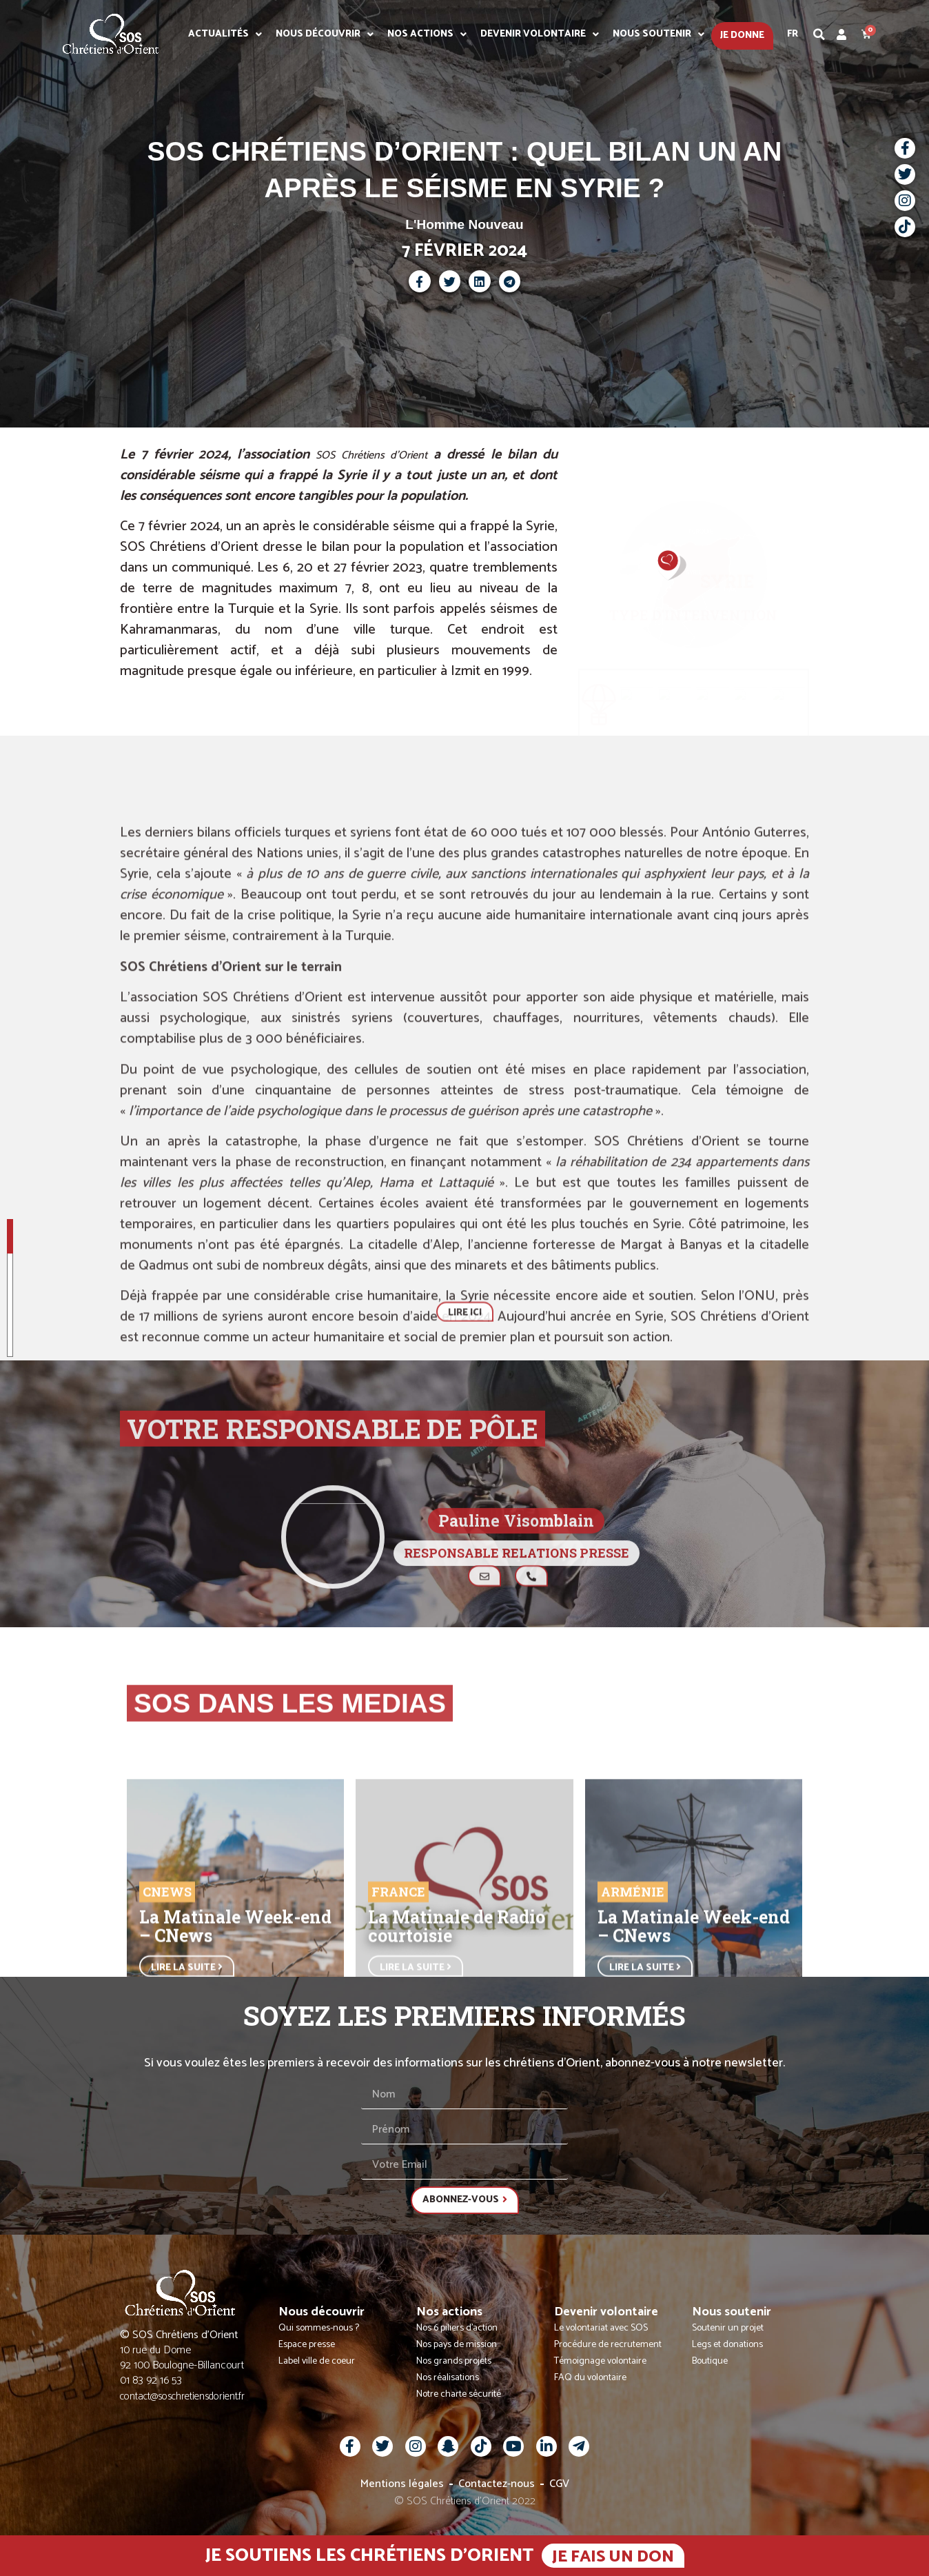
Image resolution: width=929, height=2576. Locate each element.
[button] (819, 34)
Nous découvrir (325, 34)
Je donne (742, 35)
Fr (792, 34)
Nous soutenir (658, 34)
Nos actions (427, 34)
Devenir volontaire (539, 34)
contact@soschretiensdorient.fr (182, 2396)
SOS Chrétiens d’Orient (371, 455)
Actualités (225, 34)
